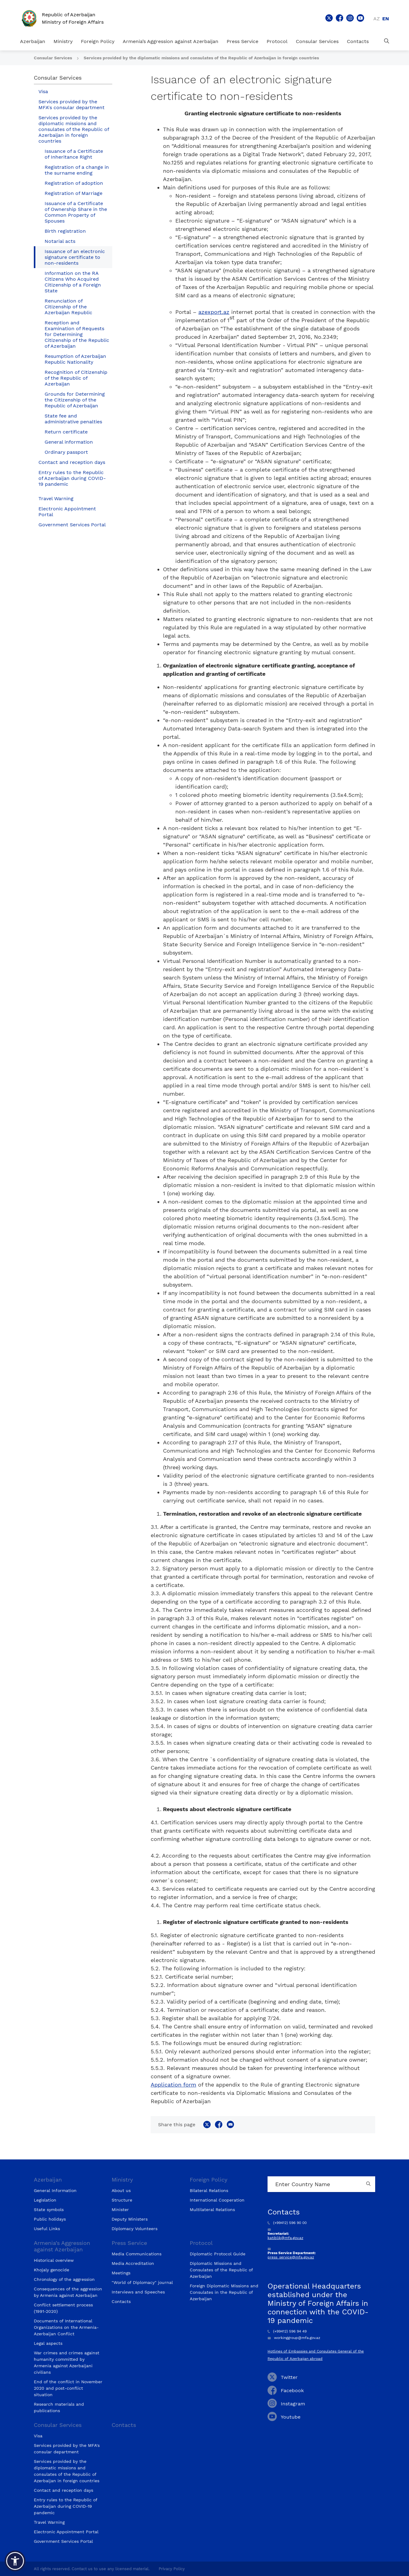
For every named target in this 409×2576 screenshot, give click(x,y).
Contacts (358, 41)
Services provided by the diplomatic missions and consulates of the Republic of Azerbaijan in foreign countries (201, 57)
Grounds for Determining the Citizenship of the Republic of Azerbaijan (75, 400)
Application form (173, 2084)
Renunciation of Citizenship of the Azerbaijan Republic (68, 306)
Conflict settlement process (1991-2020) (63, 2308)
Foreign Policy (97, 41)
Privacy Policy (172, 2568)
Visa (43, 91)
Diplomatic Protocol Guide (217, 2253)
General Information (55, 2190)
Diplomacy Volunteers (134, 2228)
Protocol (277, 41)
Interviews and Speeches (138, 2291)
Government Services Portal (72, 525)
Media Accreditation (133, 2263)
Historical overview (54, 2260)
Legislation (45, 2200)
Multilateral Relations (212, 2209)
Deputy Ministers (130, 2219)
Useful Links (47, 2228)
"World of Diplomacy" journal (142, 2282)
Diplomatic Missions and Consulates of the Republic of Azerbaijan (221, 2270)
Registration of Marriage (73, 193)
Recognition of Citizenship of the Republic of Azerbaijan (76, 378)
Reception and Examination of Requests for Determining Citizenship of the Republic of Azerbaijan (77, 334)
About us (121, 2190)
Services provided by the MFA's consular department (71, 104)
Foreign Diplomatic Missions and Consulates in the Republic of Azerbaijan (224, 2292)
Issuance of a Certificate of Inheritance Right (74, 154)
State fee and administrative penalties (73, 419)
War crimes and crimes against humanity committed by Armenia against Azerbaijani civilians (66, 2362)
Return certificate (66, 432)
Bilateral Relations (209, 2190)
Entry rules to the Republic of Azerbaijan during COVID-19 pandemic (72, 478)
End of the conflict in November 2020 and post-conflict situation (68, 2388)
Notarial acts (60, 241)
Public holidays (50, 2219)
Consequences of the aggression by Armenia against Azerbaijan (68, 2292)
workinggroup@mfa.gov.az (294, 2338)
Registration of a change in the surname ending (77, 170)
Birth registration (65, 231)
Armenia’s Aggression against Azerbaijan (170, 41)
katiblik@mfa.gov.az (285, 2238)
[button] (15, 2561)
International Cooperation (217, 2200)
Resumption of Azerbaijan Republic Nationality (75, 359)
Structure (122, 2200)
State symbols (49, 2209)
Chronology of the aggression (64, 2279)
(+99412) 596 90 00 (287, 2223)
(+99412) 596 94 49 (287, 2331)
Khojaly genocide (51, 2269)
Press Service (242, 41)
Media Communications (136, 2253)
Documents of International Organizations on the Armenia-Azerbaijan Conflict (66, 2327)
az (376, 19)
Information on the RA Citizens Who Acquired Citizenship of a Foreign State (73, 282)
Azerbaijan (32, 41)
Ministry (63, 41)
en (385, 19)
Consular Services (317, 41)
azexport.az (213, 312)
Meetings (121, 2272)
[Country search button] (369, 2184)
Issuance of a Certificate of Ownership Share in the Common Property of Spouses (76, 212)
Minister (120, 2209)
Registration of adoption (74, 183)
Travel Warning (55, 498)
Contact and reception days (71, 462)
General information (69, 442)
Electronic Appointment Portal (67, 511)
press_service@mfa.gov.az (291, 2257)
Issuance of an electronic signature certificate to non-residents (75, 257)
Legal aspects (48, 2343)
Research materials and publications (59, 2407)
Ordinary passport (66, 452)
